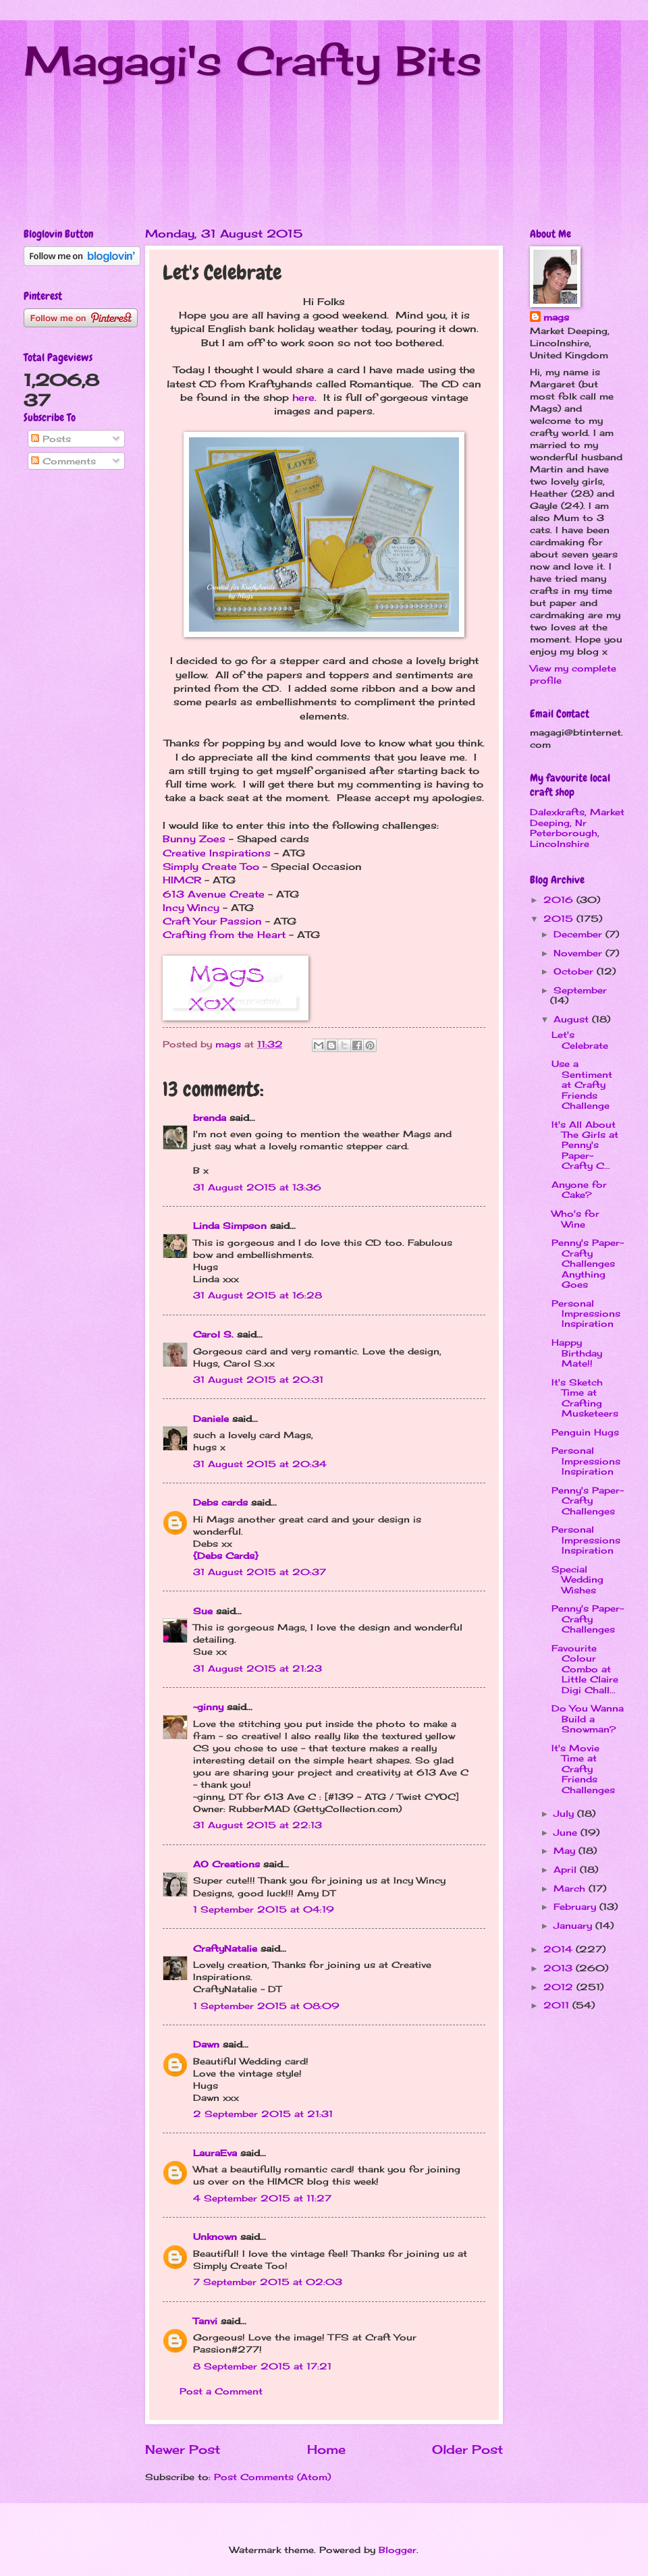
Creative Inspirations (217, 853)
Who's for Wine (575, 1218)
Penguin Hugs (585, 1432)
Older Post (467, 2449)
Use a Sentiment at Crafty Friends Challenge (581, 1084)
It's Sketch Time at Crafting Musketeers (584, 1398)
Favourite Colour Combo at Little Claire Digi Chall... (584, 1669)
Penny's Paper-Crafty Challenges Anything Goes (587, 1263)
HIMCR (182, 880)
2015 (559, 918)
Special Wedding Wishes (577, 1579)
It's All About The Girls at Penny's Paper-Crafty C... (584, 1145)
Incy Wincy (191, 907)
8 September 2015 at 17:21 (262, 2366)
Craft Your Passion (212, 921)
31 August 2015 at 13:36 (257, 1187)
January (574, 1925)
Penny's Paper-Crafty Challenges (587, 1500)
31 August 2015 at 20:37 (259, 1571)
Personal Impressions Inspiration (585, 1314)
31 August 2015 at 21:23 (257, 1668)
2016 (559, 899)
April (567, 1869)
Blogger (397, 2549)
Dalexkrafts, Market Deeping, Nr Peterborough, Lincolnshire (577, 827)
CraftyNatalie (225, 1948)
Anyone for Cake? (579, 1189)
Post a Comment (221, 2391)
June (567, 1832)
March (571, 1888)
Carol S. (213, 1334)
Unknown (215, 2236)
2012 (559, 1986)
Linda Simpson (230, 1225)
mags (556, 317)
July (565, 1813)
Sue (203, 1611)
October (575, 971)
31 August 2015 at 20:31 (258, 1379)
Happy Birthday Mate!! (576, 1353)
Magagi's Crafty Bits (253, 60)
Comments (63, 461)
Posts (51, 438)
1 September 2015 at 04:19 (263, 1909)
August (573, 1019)
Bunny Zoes (194, 838)
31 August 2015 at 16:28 (257, 1295)
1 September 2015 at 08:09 (266, 2005)
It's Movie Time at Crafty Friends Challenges (583, 1769)
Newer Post (182, 2449)
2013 (559, 1968)
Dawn (206, 2044)
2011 (557, 2005)
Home (326, 2449)
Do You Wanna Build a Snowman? (587, 1718)
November (579, 953)
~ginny (208, 1706)
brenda (209, 1117)
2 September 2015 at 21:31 (263, 2113)
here (303, 397)
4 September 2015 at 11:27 (262, 2198)
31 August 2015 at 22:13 (257, 1824)
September (580, 990)
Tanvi (205, 2320)
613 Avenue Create (214, 894)
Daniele (211, 1418)
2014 (559, 1949)
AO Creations (226, 1864)
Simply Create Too (211, 866)
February (576, 1906)
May (566, 1850)
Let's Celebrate (579, 1039)
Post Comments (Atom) (272, 2476)
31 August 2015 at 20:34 (260, 1463)
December (579, 934)
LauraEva (215, 2152)
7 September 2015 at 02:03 (267, 2281)
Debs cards (220, 1502)
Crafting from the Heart (224, 934)
